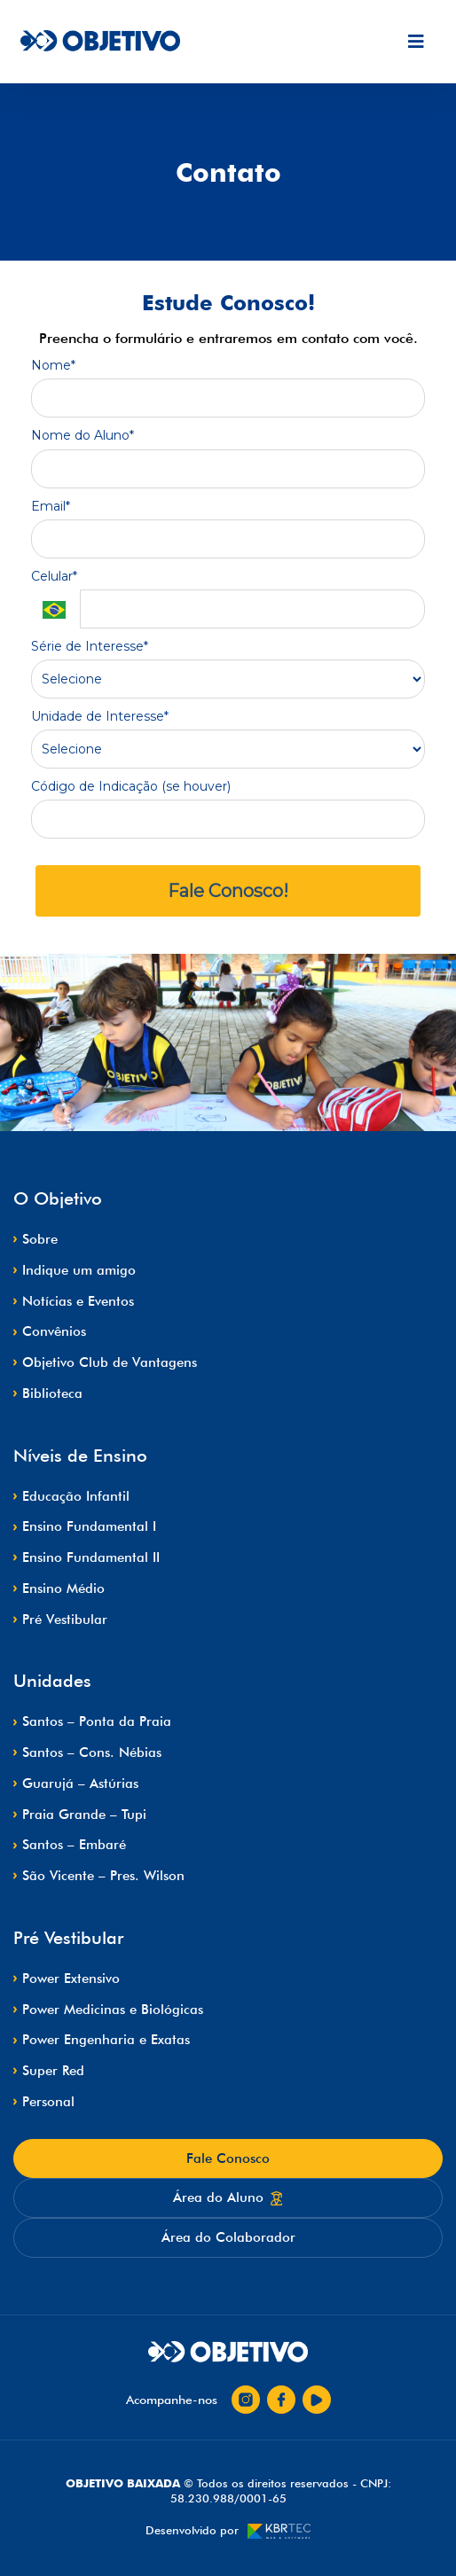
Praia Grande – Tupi (84, 1815)
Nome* (53, 365)
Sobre (40, 1239)
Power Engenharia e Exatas (106, 2040)
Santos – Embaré (74, 1845)
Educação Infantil (76, 1496)
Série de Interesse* (89, 646)
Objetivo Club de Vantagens (109, 1362)
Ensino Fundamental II (91, 1557)
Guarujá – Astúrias (80, 1783)
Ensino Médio (63, 1588)
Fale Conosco (228, 2158)
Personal (48, 2102)
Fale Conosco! (228, 891)
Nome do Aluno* (82, 435)
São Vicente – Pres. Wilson (103, 1876)
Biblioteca (52, 1393)
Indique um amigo (79, 1270)
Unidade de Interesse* (100, 716)
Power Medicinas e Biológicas (112, 2010)
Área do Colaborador (228, 2237)
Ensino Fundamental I (89, 1526)
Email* (50, 506)
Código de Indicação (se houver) (131, 786)
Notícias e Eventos (78, 1301)
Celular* (54, 576)
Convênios (54, 1331)
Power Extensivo (71, 1979)
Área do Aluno (228, 2197)
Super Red (53, 2071)
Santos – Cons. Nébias (91, 1752)
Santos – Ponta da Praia (96, 1721)
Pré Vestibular (64, 1620)
